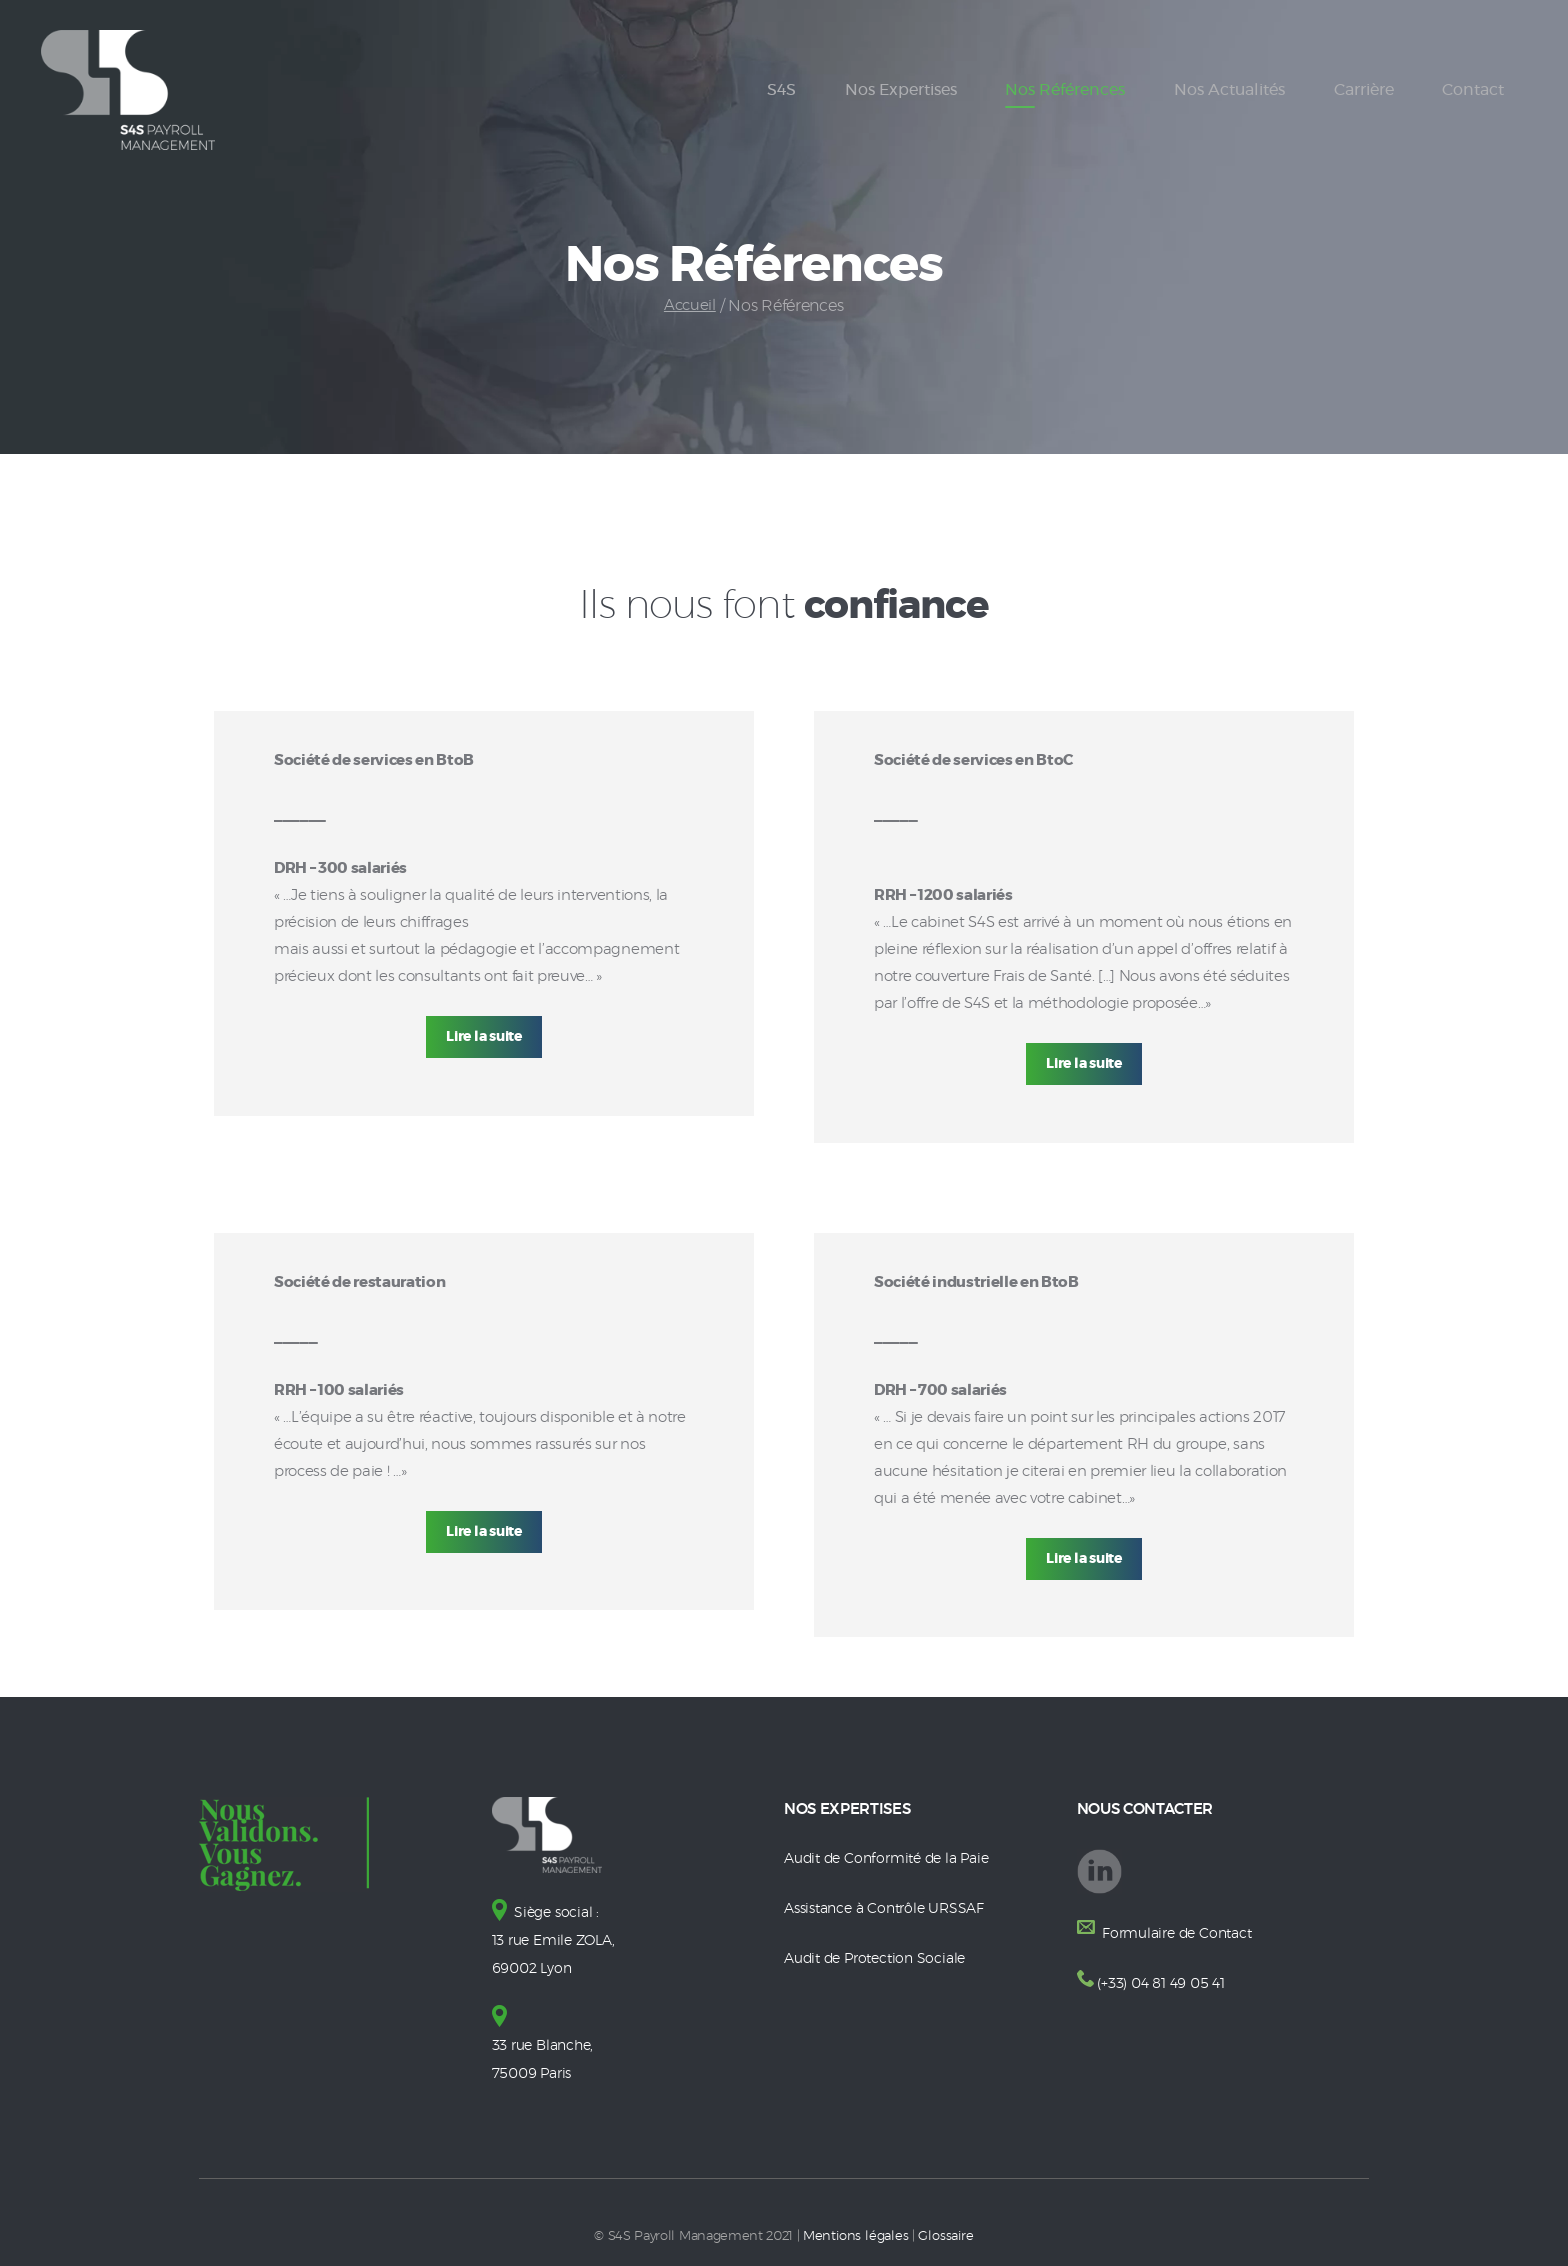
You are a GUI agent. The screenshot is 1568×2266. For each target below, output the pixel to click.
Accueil (690, 306)
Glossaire (945, 2232)
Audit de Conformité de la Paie (893, 1858)
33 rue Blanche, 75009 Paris (546, 2043)
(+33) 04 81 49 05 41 (1164, 1982)
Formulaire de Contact (1179, 1933)
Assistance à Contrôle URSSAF (890, 1907)
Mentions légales (856, 2232)
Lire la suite (484, 1037)
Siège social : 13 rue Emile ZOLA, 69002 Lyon (557, 1939)
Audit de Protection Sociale (879, 1957)
